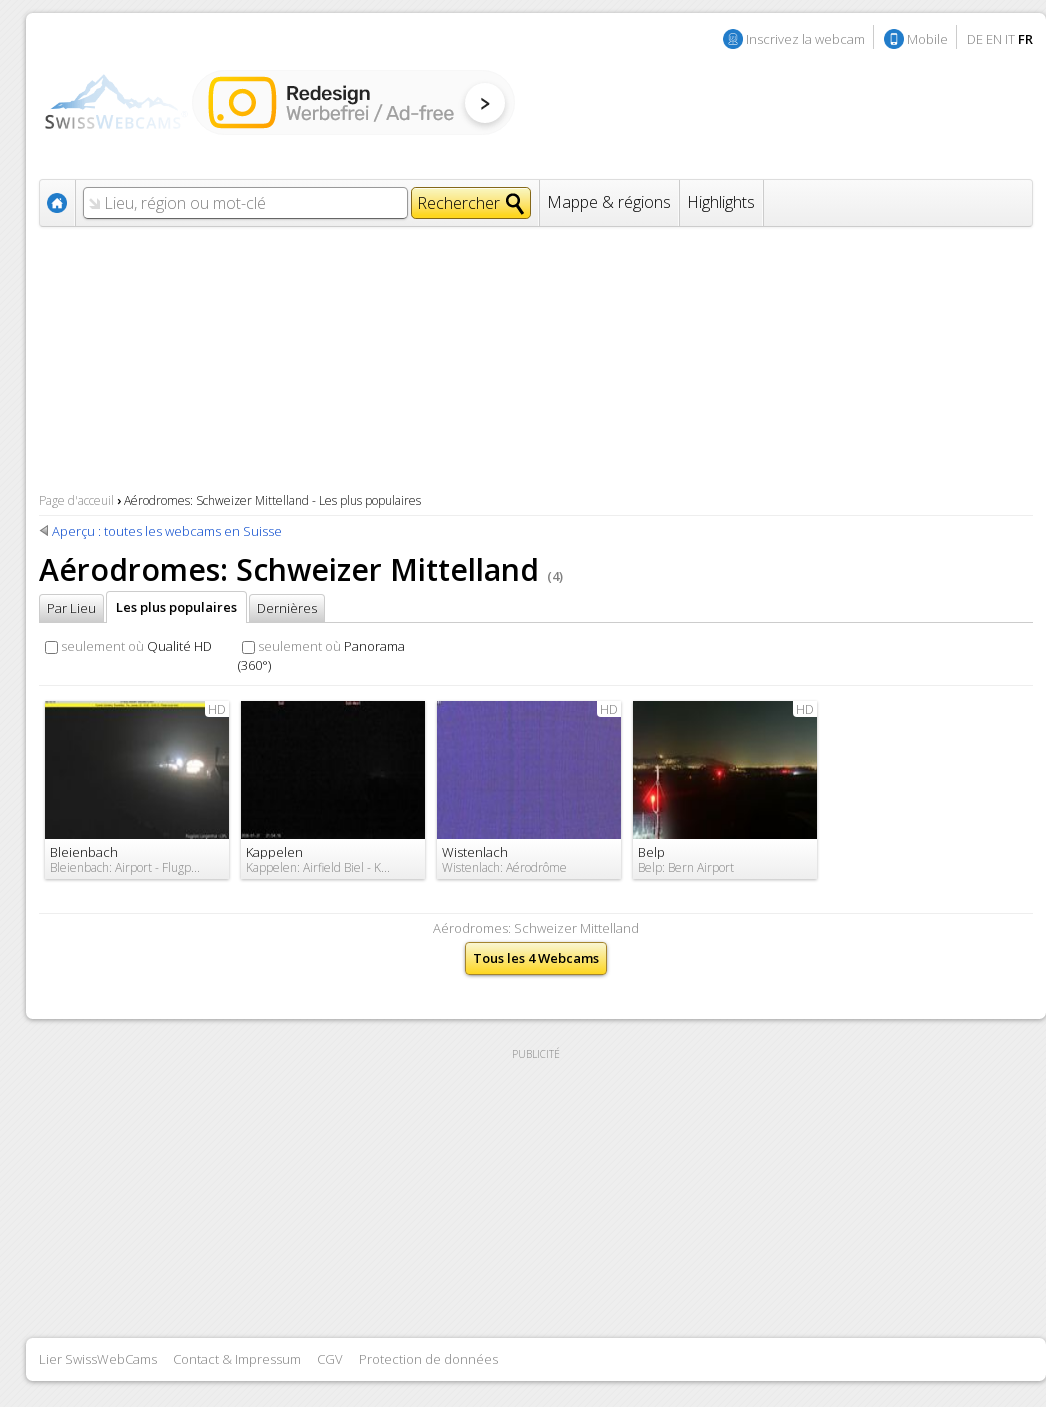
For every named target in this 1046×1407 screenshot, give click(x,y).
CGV (330, 1359)
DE (975, 39)
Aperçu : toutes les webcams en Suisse (167, 531)
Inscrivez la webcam (805, 39)
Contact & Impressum (237, 1359)
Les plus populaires (176, 607)
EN (994, 39)
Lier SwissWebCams (98, 1359)
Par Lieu (71, 608)
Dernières (287, 608)
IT (1010, 39)
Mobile (927, 39)
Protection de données (428, 1359)
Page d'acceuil (76, 500)
